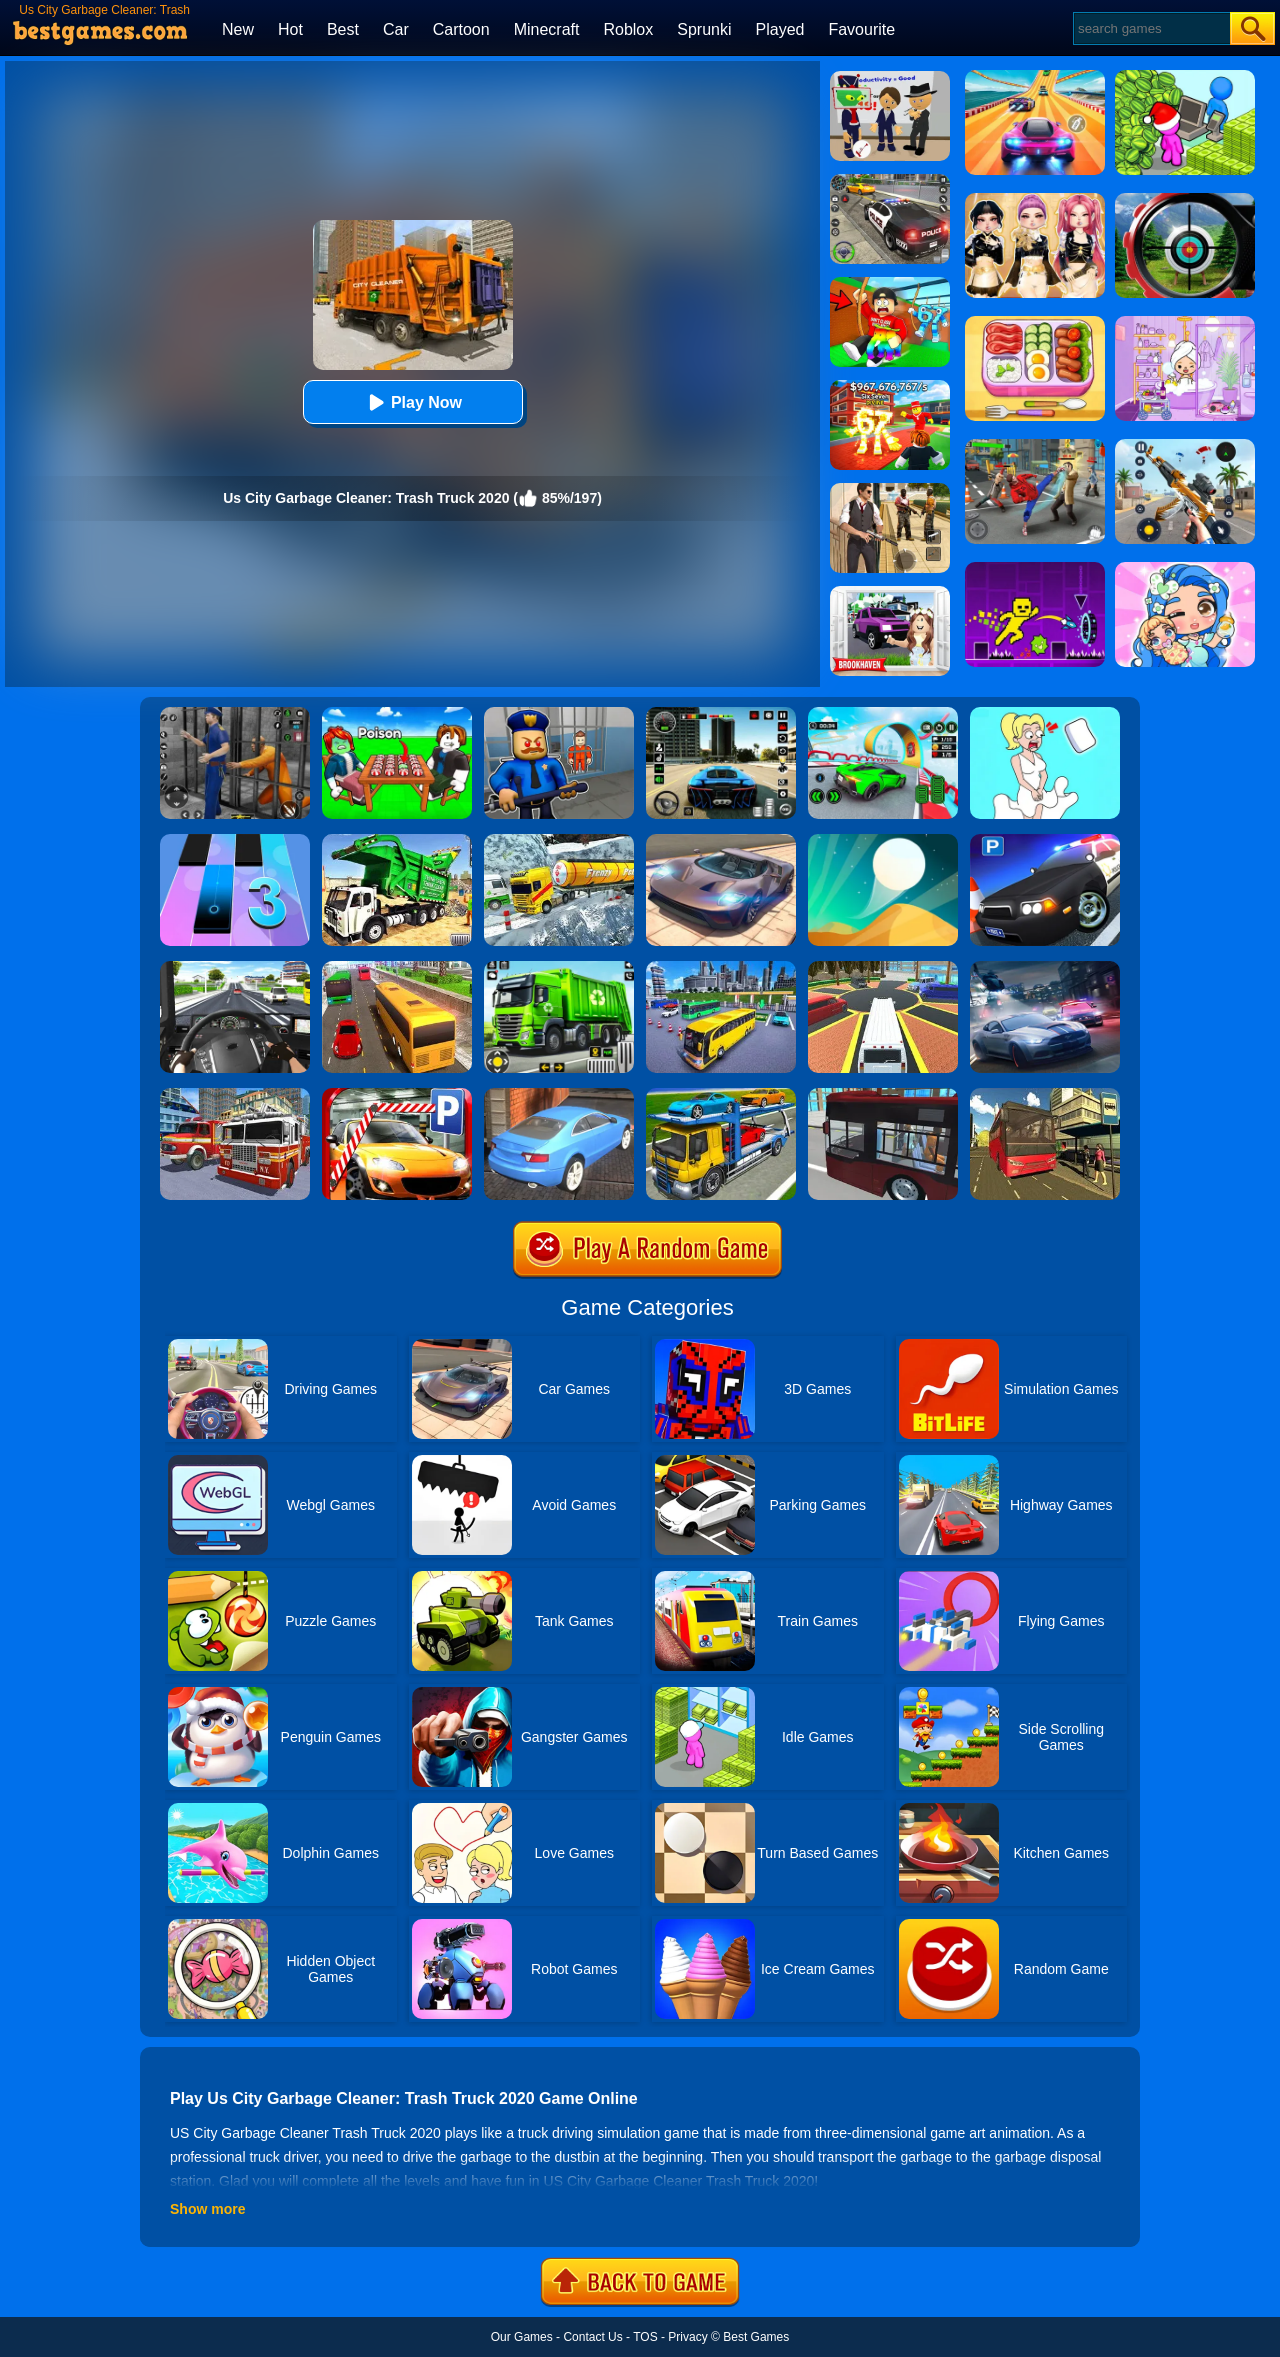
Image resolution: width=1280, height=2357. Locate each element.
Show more (207, 2209)
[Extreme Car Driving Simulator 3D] (721, 714)
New (238, 29)
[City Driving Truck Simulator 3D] (235, 968)
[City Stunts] (559, 1095)
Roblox (628, 29)
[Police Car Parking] (1045, 841)
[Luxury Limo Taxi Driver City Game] (883, 968)
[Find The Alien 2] (890, 78)
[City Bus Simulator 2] (883, 1095)
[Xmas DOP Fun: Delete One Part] (1045, 714)
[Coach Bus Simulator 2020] (397, 968)
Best (343, 29)
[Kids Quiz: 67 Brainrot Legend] (890, 387)
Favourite (861, 29)
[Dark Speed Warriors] (883, 714)
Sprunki (704, 29)
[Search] (1150, 28)
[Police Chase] (890, 181)
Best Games (756, 2337)
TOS (645, 2337)
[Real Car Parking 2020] (397, 1095)
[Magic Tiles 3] (235, 841)
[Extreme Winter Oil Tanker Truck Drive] (559, 841)
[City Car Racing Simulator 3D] (1045, 968)
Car (396, 29)
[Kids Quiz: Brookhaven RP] (890, 593)
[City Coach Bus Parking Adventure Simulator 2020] (721, 968)
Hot (290, 29)
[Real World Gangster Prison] (235, 714)
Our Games (522, 2337)
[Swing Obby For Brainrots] (890, 284)
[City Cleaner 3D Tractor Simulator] (559, 968)
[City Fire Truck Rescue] (235, 1095)
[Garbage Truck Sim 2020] (397, 841)
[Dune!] (883, 841)
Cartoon (461, 29)
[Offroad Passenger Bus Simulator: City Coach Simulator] (1045, 1095)
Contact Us (592, 2337)
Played (780, 29)
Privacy (687, 2337)
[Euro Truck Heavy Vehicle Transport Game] (721, 1095)
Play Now (412, 402)
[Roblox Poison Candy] (397, 714)
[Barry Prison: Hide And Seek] (559, 714)
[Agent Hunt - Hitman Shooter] (890, 490)
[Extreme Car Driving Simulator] (721, 841)
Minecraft (547, 29)
